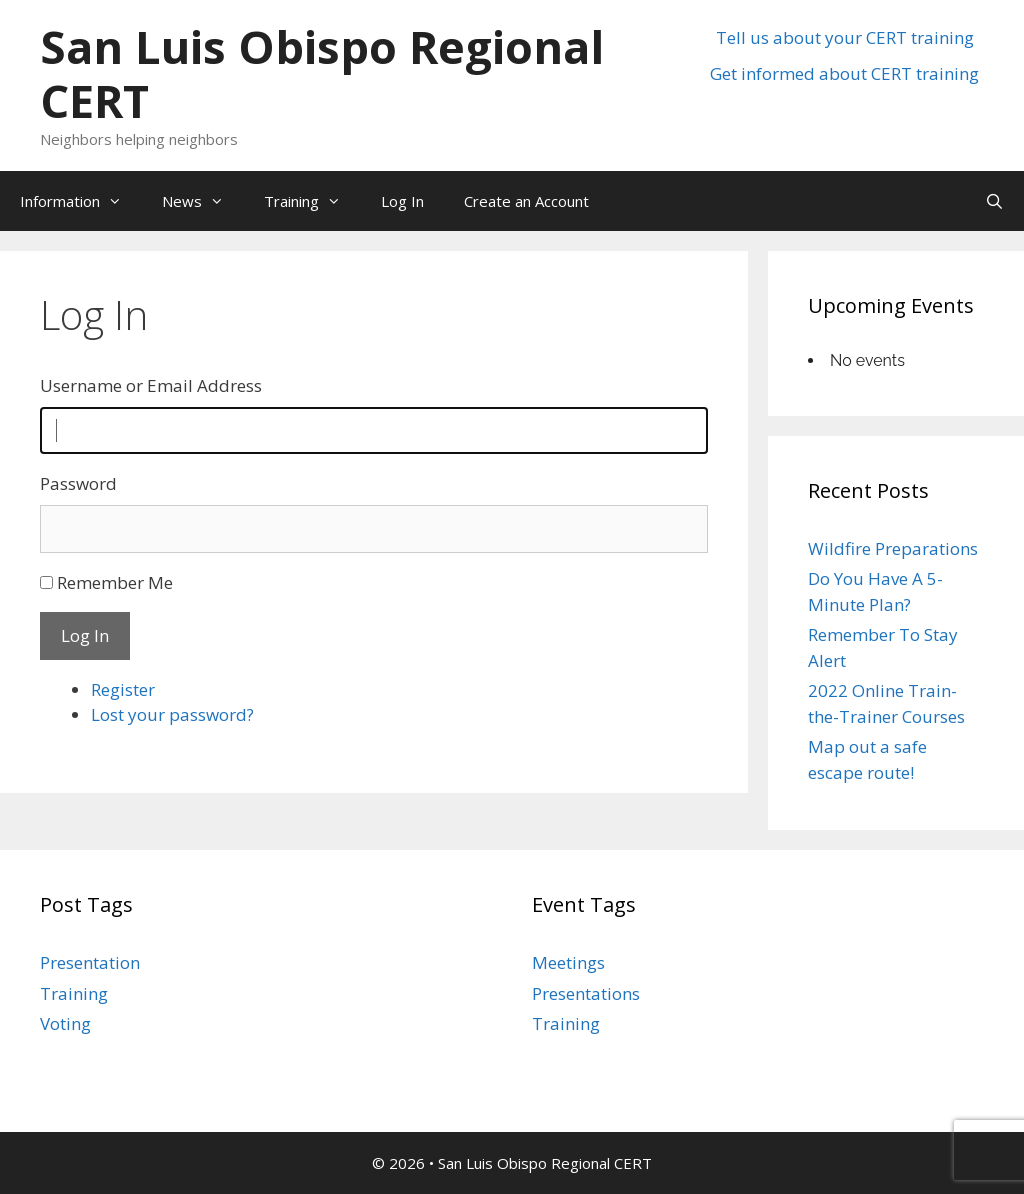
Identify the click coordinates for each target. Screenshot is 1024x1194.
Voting (65, 1023)
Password (78, 483)
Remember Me (115, 582)
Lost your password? (172, 714)
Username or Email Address (151, 385)
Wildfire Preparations (893, 548)
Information (81, 201)
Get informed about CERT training (844, 73)
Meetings (568, 962)
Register (123, 689)
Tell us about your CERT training (845, 37)
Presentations (586, 993)
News (203, 201)
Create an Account (526, 201)
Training (312, 201)
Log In (402, 201)
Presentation (90, 962)
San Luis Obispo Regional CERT (322, 73)
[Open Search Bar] (994, 201)
